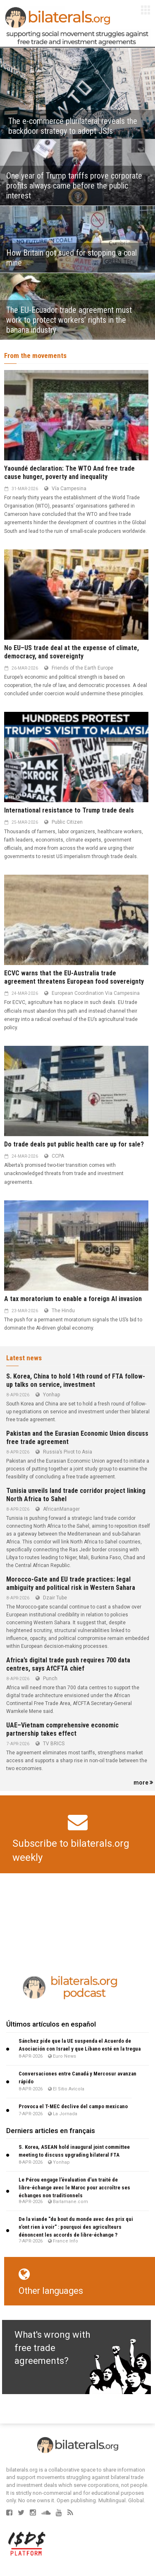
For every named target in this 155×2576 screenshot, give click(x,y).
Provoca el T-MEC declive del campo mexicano (73, 2106)
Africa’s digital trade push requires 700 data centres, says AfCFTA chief (68, 1664)
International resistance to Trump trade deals (69, 810)
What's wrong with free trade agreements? (52, 2347)
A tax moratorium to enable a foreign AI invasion (73, 1299)
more (143, 1782)
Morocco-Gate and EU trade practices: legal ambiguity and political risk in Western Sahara (70, 1583)
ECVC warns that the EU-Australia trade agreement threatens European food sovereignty (74, 977)
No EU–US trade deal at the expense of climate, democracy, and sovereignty (71, 652)
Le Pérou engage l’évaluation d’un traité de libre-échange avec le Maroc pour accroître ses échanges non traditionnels (74, 2188)
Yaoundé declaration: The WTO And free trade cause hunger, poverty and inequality (69, 472)
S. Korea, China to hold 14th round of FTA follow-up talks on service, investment (75, 1380)
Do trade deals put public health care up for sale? (74, 1144)
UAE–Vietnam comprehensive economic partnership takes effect (62, 1729)
